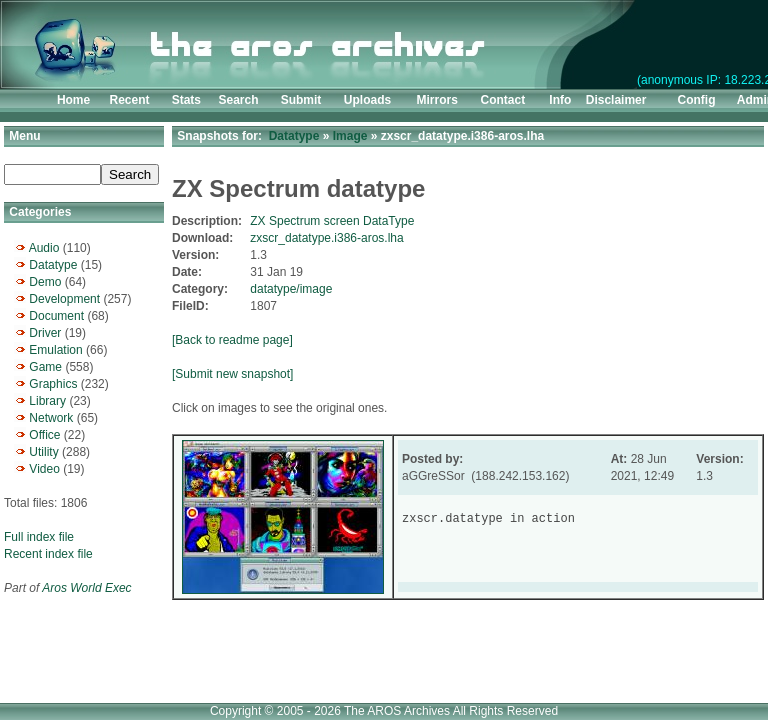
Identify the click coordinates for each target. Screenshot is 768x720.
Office (44, 435)
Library (47, 401)
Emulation (55, 350)
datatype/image (291, 289)
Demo (45, 282)
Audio (44, 248)
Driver (45, 333)
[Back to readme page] (232, 340)
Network (51, 418)
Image (350, 136)
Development (64, 299)
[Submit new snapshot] (232, 374)
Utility (43, 452)
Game (45, 367)
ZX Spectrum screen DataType (332, 221)
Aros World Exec (86, 588)
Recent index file (48, 554)
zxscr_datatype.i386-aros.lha (326, 238)
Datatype (53, 265)
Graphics (53, 384)
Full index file (39, 537)
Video (44, 469)
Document (56, 316)
